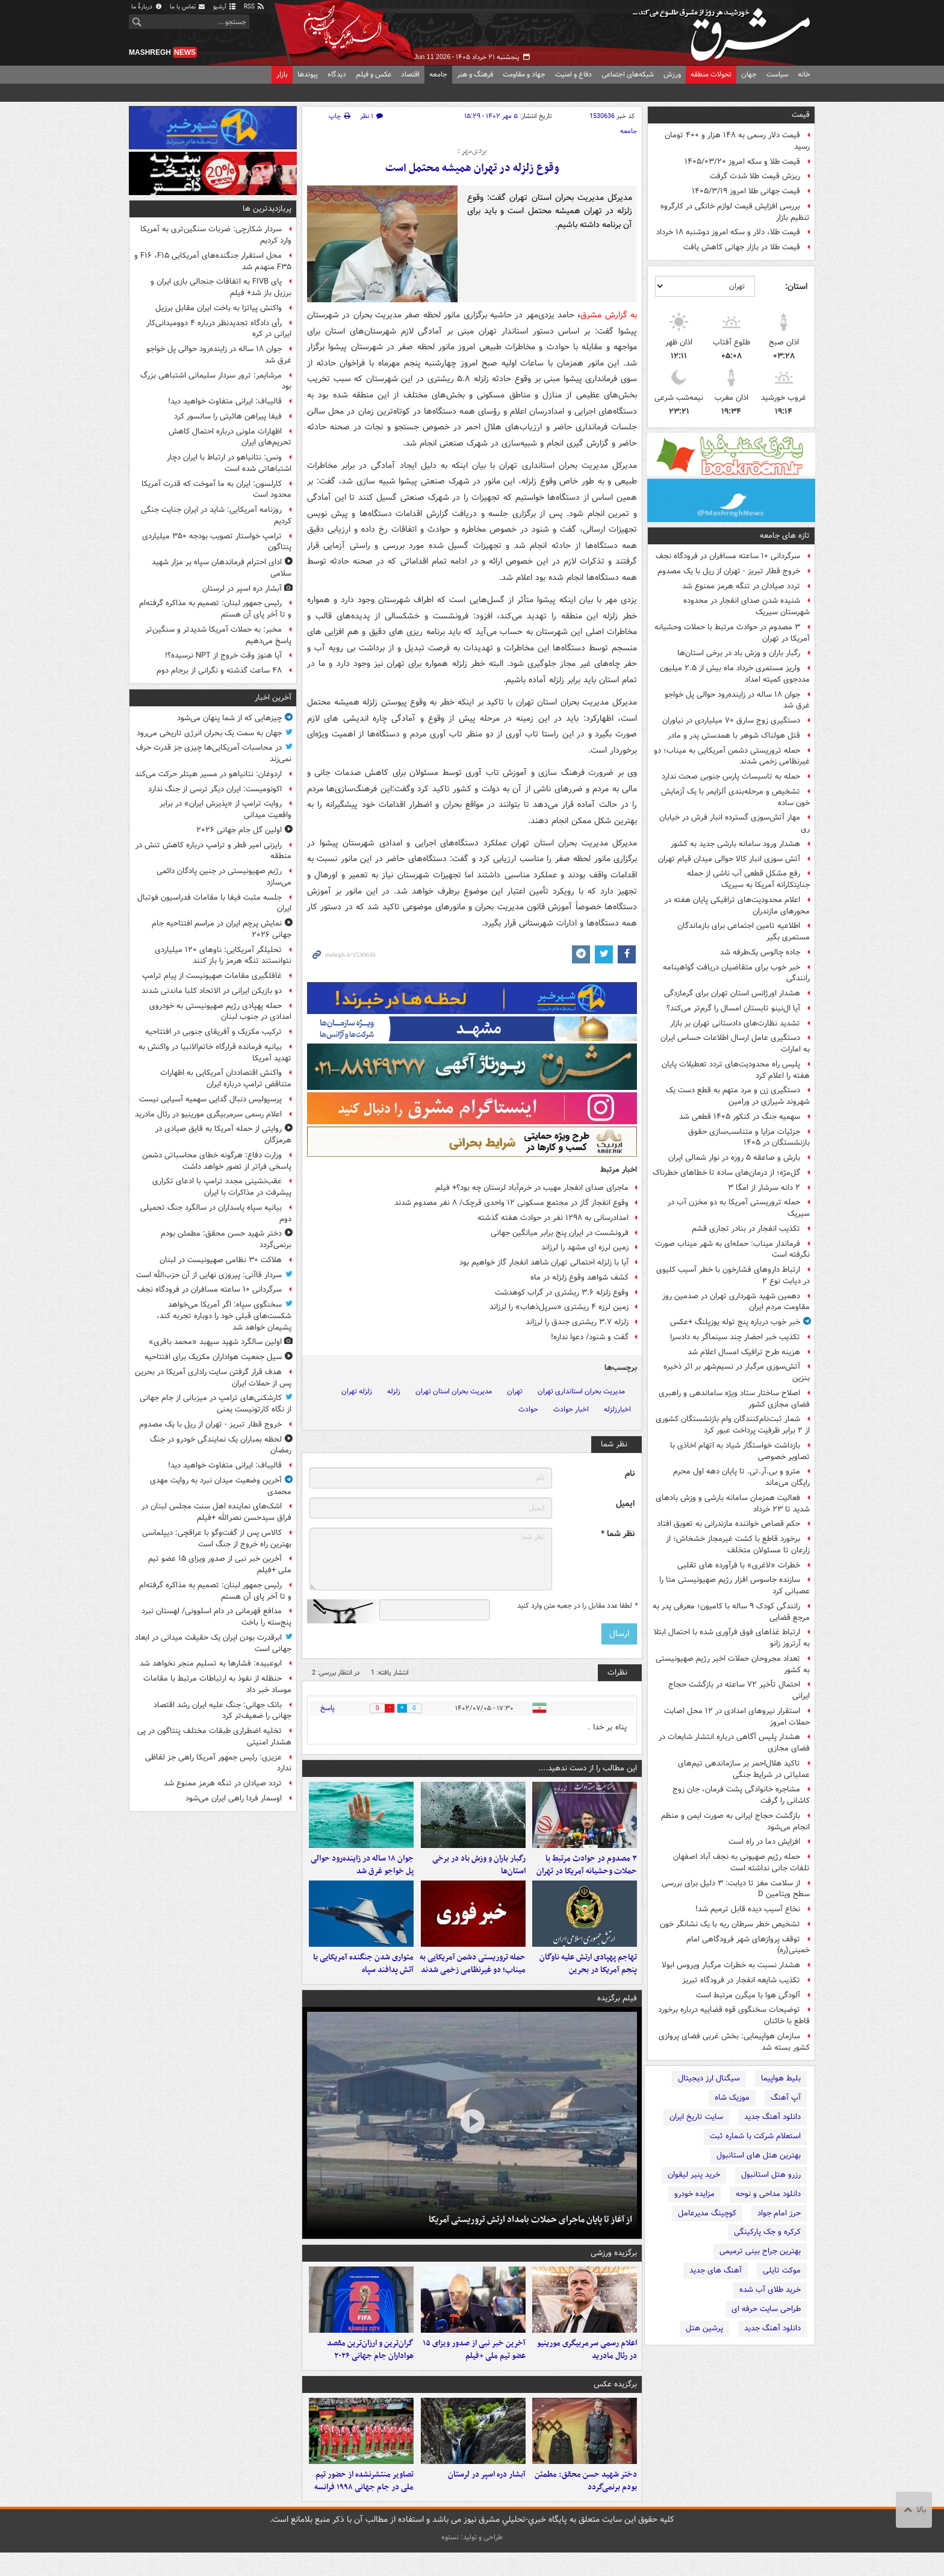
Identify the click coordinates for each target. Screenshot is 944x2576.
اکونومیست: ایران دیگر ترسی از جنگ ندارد (215, 789)
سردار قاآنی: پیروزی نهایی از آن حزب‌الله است (209, 1275)
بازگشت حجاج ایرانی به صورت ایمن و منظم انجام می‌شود (735, 1821)
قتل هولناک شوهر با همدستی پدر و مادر (734, 735)
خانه (804, 74)
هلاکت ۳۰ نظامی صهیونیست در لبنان (221, 1260)
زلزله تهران (356, 1391)
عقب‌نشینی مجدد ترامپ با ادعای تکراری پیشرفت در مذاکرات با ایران (221, 1186)
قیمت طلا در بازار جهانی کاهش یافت (741, 247)
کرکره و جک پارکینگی (767, 2232)
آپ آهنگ (786, 2097)
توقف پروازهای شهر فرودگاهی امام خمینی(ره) (748, 1945)
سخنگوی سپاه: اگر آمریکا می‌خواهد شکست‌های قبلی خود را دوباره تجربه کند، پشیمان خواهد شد (224, 1316)
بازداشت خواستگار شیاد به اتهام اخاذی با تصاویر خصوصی (740, 1451)
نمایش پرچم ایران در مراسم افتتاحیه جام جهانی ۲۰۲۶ (221, 929)
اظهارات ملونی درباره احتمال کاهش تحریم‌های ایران (230, 437)
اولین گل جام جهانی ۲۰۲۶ (239, 830)
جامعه (438, 74)
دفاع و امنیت (573, 74)
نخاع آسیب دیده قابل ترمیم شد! (747, 1909)
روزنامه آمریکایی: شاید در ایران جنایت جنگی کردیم (216, 515)
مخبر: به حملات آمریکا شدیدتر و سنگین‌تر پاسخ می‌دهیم (218, 635)
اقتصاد (410, 74)
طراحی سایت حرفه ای (766, 2309)
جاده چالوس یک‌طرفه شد (760, 952)
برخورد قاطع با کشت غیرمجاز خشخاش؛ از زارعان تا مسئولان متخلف (738, 1544)
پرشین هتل (704, 2328)
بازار (282, 74)
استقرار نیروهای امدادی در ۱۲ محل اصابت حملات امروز (737, 1716)
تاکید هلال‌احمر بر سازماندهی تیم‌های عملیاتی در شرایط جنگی (744, 1769)
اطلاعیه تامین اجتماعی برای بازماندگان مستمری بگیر (743, 931)
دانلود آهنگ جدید (772, 2117)
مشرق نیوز (725, 30)
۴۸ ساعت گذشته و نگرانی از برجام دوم (219, 670)
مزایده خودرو (694, 2194)
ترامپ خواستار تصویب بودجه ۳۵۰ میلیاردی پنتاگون (216, 541)
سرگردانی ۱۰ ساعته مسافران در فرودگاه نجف (728, 556)
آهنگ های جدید (715, 2270)
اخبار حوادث (571, 1409)
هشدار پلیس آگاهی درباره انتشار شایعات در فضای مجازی (734, 1742)
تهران (515, 1391)
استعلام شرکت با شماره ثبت (755, 2136)
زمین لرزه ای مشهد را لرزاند (585, 1247)
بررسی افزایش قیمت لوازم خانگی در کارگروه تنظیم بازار (735, 212)
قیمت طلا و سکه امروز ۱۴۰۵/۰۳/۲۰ (742, 161)
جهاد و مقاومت (524, 74)
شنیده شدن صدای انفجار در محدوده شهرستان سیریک (746, 606)
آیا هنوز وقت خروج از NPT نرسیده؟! (223, 655)
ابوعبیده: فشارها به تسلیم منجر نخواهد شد (211, 1663)
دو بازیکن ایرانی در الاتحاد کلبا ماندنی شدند (211, 991)
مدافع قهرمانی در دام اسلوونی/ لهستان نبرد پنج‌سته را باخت (216, 1616)
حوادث (528, 1409)
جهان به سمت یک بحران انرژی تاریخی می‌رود (209, 733)
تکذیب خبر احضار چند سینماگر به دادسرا (735, 1337)
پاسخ (327, 1708)
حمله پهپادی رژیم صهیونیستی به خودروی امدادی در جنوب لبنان (220, 1011)
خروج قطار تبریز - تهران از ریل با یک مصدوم (728, 571)
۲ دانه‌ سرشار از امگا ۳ (764, 1187)
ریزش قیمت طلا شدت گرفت (755, 176)
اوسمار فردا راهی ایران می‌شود (233, 1798)
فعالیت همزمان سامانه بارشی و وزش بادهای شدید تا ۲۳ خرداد (733, 1503)
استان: (796, 286)
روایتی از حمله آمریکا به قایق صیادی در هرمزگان (223, 1134)
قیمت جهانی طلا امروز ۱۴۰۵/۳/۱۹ (746, 191)
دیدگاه (337, 74)
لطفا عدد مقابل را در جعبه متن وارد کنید (577, 1606)
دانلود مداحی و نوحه (768, 2194)
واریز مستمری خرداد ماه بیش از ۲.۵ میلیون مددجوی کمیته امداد (735, 673)
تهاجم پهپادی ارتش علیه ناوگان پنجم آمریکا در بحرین (588, 1975)
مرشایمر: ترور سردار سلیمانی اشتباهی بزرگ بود (215, 381)
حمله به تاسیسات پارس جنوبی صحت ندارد (731, 776)
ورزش (672, 74)
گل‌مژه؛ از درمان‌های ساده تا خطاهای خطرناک (726, 1172)
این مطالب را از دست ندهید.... (587, 1768)
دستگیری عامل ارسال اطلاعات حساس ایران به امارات (735, 1043)
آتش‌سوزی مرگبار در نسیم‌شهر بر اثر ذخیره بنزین (736, 1372)
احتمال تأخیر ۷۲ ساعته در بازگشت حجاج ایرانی (739, 1690)
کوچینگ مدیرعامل (707, 2213)
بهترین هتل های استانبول (758, 2155)
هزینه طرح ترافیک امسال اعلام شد (744, 1352)
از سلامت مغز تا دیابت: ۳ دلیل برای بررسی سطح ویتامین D (736, 1889)
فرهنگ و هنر (475, 74)
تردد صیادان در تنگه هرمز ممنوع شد (741, 586)
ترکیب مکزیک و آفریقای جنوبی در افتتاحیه (213, 1032)
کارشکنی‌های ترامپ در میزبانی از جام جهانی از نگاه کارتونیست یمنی (215, 1403)
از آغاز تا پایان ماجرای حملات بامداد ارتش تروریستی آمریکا (530, 2231)
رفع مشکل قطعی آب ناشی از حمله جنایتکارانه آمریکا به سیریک (748, 879)
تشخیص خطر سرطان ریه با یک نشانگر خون (730, 1924)
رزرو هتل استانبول (771, 2174)
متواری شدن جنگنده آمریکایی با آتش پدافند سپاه (363, 1975)
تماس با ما (188, 6)
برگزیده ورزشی (614, 2265)
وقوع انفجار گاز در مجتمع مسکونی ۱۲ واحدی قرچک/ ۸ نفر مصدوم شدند (511, 1203)
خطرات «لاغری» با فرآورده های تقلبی (738, 1565)
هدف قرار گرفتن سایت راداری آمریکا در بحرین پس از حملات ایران (213, 1377)
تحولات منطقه (711, 74)
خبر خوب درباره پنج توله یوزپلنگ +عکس (735, 1322)
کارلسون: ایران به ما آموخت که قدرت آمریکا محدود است (216, 489)
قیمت (801, 114)
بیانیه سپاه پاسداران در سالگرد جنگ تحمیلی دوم (215, 1213)
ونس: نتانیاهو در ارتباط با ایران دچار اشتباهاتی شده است (229, 463)
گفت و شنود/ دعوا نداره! (590, 1337)
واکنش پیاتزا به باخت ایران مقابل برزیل (218, 308)
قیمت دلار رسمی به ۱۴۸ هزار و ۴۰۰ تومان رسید (737, 140)
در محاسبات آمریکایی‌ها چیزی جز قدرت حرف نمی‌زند (213, 753)
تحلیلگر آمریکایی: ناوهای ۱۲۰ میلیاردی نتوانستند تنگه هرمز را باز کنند (223, 955)
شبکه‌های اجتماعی (627, 74)
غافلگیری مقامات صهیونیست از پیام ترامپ (212, 976)
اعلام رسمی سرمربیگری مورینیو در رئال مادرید (587, 2367)
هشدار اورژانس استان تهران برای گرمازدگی (732, 993)
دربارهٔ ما (147, 6)
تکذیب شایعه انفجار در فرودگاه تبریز (741, 1980)
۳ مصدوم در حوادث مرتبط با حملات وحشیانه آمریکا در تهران (732, 632)
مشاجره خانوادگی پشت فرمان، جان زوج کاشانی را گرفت (741, 1795)
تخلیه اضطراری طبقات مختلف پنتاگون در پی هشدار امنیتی (214, 1736)
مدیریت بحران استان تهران (453, 1391)
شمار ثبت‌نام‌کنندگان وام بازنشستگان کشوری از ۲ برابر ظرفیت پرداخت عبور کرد (733, 1424)
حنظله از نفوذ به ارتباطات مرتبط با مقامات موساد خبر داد (217, 1684)
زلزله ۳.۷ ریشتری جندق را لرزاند (577, 1322)
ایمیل (625, 1504)
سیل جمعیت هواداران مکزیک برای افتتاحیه (213, 1357)
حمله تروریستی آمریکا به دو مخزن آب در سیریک (739, 1207)
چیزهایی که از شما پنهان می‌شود (229, 718)
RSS (254, 6)
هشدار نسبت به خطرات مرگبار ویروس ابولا (731, 1965)
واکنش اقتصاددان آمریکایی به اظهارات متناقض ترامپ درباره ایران (225, 1078)
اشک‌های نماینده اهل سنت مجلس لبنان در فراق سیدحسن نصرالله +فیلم (216, 1512)
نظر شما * (618, 1534)
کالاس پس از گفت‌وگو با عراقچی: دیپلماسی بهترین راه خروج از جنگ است (216, 1538)
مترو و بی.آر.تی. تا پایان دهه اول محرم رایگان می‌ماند (741, 1477)
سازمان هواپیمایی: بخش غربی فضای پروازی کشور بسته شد (734, 2041)
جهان (749, 74)
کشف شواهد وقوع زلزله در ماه (579, 1277)
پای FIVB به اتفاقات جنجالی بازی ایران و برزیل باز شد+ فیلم (221, 287)
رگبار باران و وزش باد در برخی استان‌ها (737, 653)
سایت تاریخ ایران (696, 2117)
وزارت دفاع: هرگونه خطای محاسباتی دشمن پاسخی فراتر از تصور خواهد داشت (216, 1161)
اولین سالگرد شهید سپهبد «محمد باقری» (215, 1342)
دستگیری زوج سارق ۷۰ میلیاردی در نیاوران (731, 720)
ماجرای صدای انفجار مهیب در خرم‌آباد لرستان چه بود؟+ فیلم (532, 1187)
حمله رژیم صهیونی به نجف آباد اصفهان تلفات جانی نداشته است (741, 1862)
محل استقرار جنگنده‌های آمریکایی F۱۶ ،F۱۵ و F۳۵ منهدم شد (212, 261)
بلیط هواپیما (781, 2078)
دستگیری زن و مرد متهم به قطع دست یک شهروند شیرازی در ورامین (738, 1095)
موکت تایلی (782, 2270)
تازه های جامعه (785, 535)
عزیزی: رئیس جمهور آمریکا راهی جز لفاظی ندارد (218, 1763)
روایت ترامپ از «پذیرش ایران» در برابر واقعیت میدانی (225, 809)
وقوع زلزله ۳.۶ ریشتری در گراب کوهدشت (562, 1292)
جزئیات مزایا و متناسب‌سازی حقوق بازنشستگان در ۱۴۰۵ (749, 1137)
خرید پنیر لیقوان (694, 2174)
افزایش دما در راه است (764, 1841)
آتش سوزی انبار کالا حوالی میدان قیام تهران (729, 859)
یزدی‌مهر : (472, 151)
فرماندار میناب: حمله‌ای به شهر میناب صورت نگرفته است (732, 1249)
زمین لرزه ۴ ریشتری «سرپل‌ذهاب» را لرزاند (559, 1307)
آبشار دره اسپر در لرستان (487, 2498)
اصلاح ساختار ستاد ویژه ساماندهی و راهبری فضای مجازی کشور (734, 1398)
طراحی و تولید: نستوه (472, 2560)
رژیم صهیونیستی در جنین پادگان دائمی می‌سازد (224, 876)
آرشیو (225, 6)
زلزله (393, 1391)
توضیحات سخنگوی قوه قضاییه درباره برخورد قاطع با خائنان (734, 2015)
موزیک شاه (732, 2097)
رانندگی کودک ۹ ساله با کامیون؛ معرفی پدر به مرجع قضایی (731, 1612)
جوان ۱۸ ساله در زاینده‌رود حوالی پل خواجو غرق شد (737, 700)
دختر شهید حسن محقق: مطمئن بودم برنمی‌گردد (586, 2504)
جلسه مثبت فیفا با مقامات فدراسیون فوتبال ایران (214, 903)
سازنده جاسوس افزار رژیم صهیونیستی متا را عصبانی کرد (734, 1585)
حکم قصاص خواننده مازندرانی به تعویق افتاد (728, 1523)
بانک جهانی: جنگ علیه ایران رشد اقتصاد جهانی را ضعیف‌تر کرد (222, 1710)
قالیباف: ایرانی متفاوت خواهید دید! (225, 401)
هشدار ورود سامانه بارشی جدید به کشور (735, 844)
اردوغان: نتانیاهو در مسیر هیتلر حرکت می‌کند (208, 774)
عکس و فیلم (373, 74)
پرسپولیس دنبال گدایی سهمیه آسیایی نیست (210, 1099)
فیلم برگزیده (617, 2009)
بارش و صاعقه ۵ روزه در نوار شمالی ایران (734, 1157)
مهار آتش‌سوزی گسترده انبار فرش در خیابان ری (734, 823)
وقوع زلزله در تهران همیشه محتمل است (472, 168)
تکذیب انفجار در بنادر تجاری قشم (746, 1228)
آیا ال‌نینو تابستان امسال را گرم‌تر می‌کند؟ (733, 1008)
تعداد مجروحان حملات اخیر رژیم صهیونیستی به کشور (733, 1664)
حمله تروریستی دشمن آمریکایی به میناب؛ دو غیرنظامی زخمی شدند (732, 756)
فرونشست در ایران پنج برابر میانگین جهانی (560, 1233)
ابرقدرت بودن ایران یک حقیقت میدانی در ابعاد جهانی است (213, 1643)
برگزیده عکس (615, 2401)
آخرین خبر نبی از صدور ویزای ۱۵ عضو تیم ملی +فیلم (474, 2367)
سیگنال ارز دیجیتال (709, 2078)
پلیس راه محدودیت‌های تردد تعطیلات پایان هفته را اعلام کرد (736, 1070)
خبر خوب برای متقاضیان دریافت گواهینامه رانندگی (736, 973)
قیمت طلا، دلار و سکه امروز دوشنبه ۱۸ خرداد (728, 232)
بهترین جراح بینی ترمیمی (760, 2251)
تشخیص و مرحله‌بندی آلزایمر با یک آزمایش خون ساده (735, 797)
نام (630, 1473)
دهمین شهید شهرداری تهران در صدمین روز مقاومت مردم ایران (736, 1301)
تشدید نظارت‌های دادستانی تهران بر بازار (735, 1023)
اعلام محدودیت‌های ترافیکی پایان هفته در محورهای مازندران (737, 905)
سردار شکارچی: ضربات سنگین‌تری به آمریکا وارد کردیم (215, 234)
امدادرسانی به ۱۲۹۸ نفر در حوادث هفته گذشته (553, 1218)
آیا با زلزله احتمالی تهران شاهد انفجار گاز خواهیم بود (544, 1262)
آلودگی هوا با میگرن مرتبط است (748, 1995)
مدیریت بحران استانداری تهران (581, 1391)
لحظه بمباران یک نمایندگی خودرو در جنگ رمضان (220, 1445)
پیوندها (307, 74)
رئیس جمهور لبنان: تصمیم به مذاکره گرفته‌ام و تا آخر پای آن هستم (215, 608)
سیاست (777, 74)
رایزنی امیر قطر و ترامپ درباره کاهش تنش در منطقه (213, 850)
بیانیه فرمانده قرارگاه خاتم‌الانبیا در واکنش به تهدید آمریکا (214, 1052)
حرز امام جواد (779, 2213)
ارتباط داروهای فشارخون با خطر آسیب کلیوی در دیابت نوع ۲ (733, 1275)
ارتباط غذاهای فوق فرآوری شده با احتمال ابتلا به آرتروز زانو (732, 1637)
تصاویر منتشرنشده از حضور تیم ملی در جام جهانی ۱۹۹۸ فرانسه (364, 2504)
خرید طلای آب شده (770, 2289)
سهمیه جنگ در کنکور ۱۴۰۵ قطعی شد (739, 1116)
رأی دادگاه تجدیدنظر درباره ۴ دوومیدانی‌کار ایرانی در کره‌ (218, 328)
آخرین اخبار (273, 697)
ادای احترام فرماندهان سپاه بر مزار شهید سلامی (221, 567)
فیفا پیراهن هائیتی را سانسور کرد (228, 416)
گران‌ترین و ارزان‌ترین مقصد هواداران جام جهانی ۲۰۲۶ (370, 2367)
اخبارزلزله (617, 1409)
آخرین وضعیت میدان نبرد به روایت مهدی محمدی (220, 1486)
